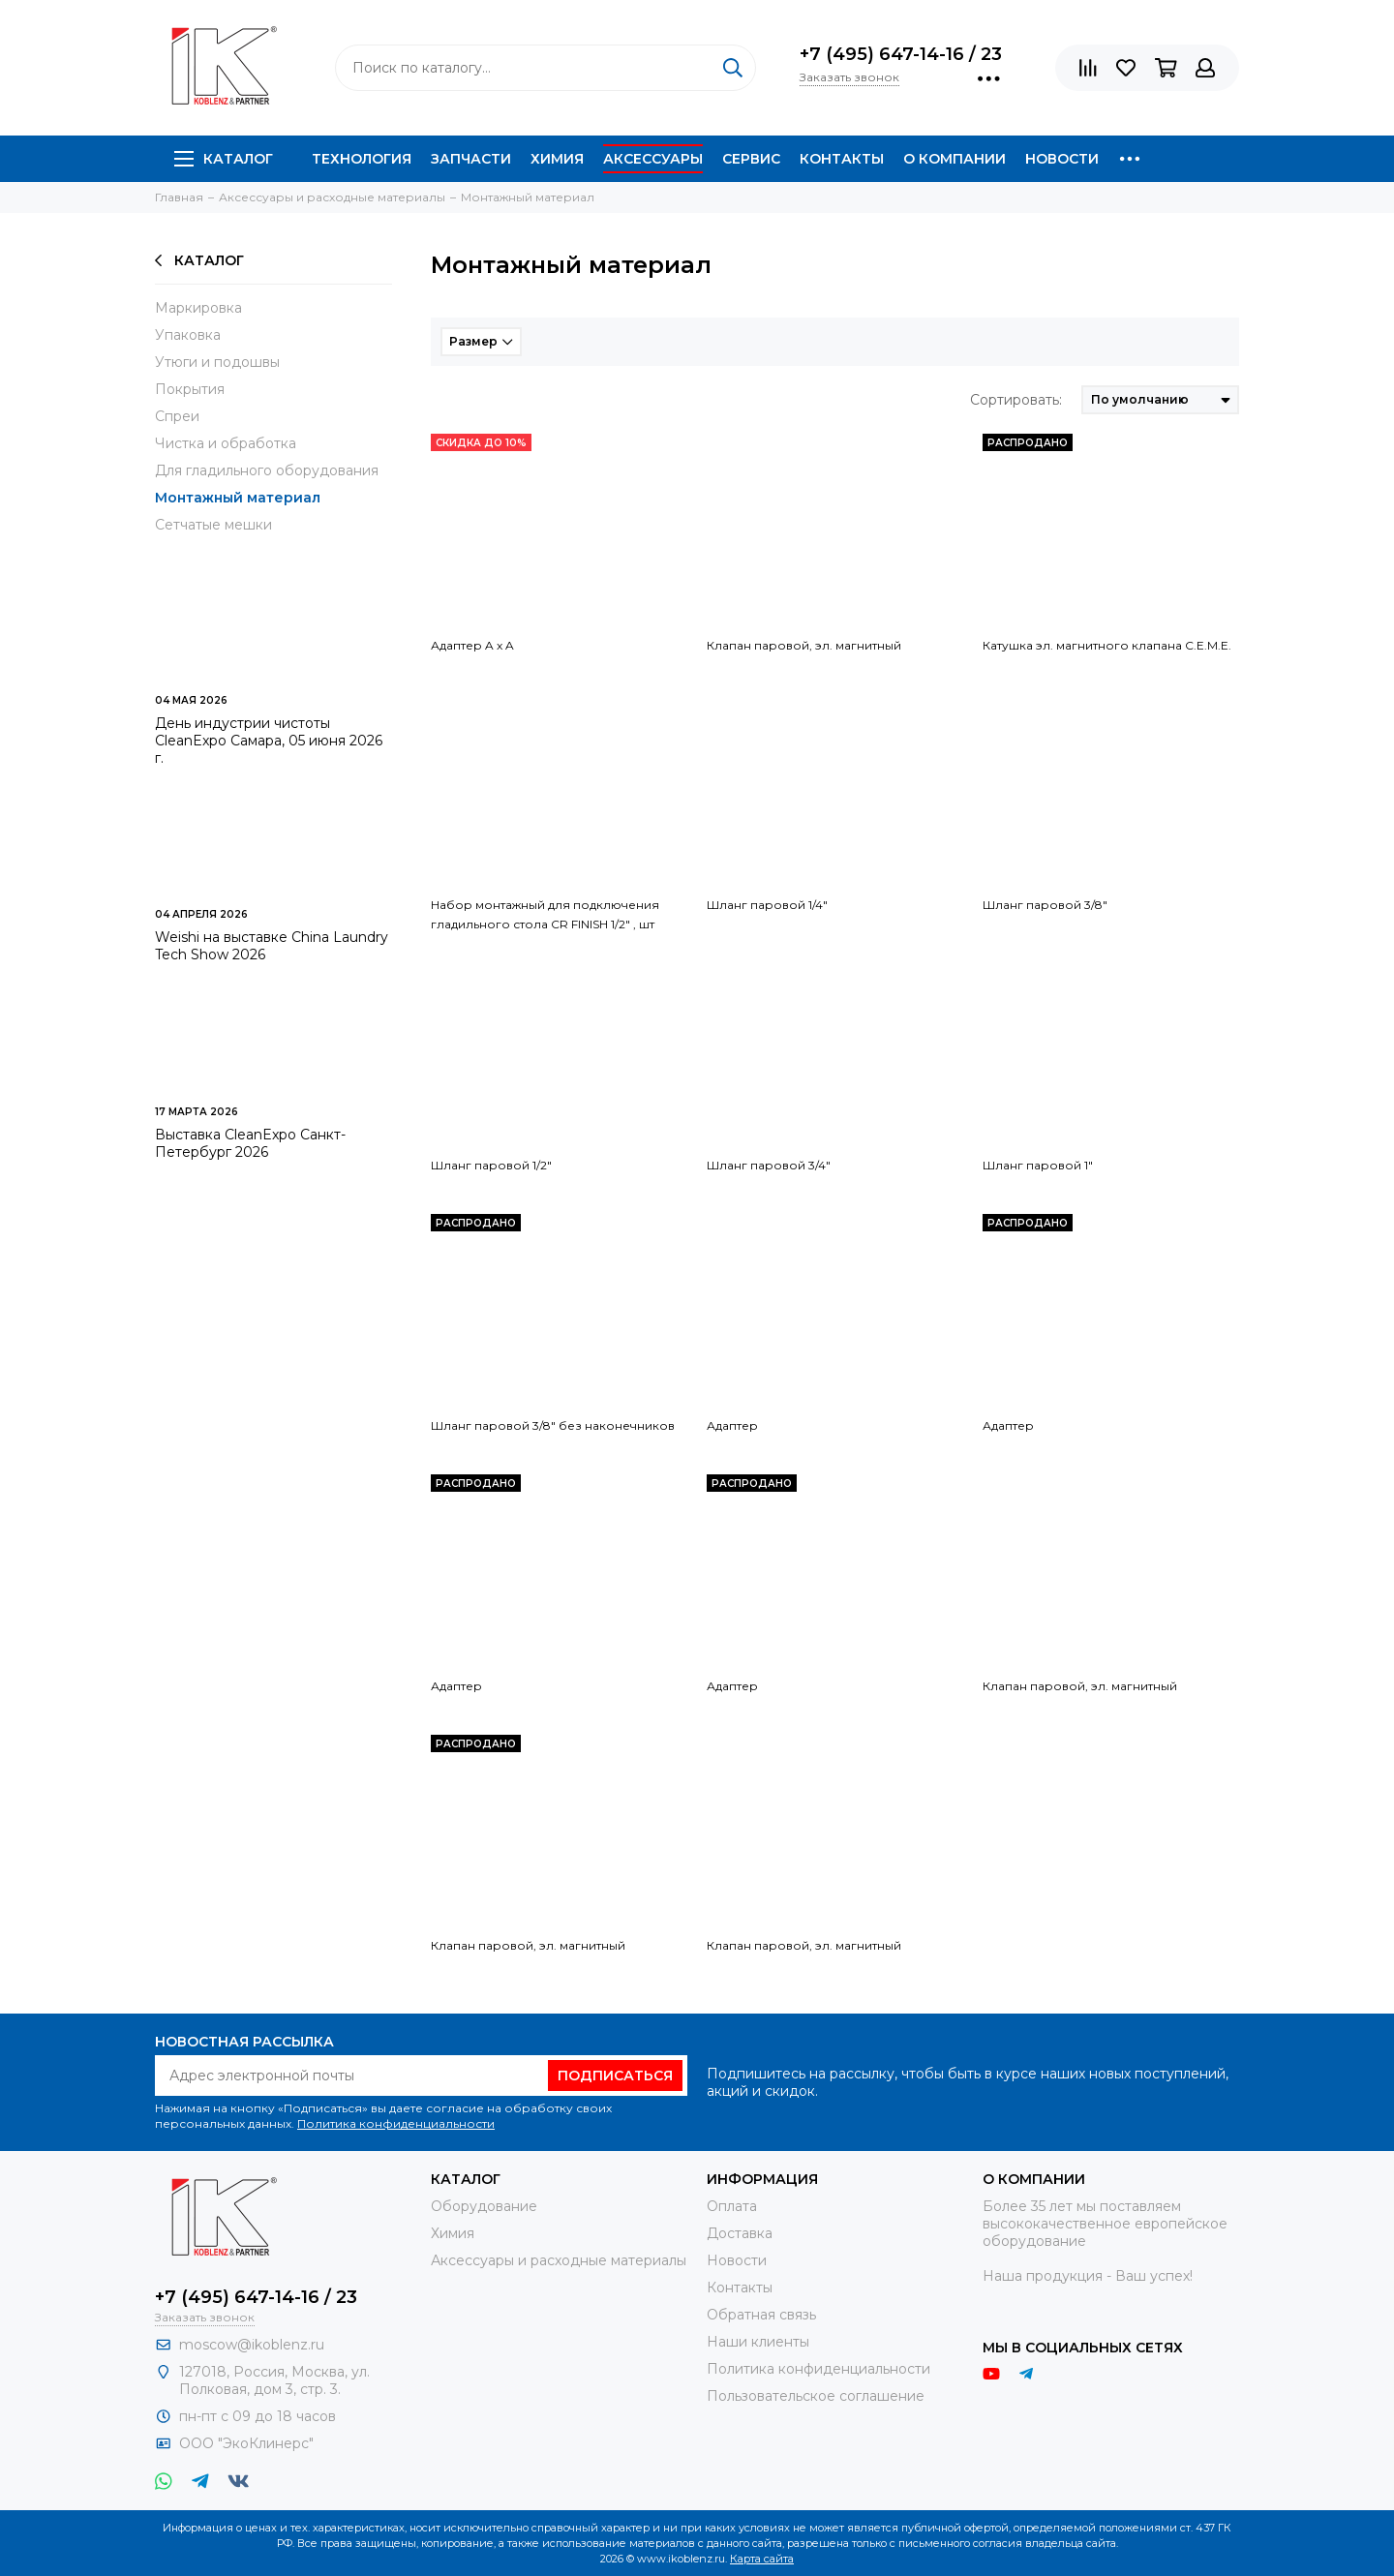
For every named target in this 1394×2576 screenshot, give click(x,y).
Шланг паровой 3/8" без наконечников (553, 1425)
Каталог (223, 158)
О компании (954, 158)
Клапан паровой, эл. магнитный (804, 645)
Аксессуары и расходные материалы (558, 2260)
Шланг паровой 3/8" (1045, 904)
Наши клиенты (758, 2341)
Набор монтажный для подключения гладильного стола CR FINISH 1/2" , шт (545, 914)
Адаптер (732, 1425)
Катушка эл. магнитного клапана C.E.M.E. (1107, 645)
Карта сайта (762, 2558)
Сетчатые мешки (213, 524)
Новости (1062, 158)
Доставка (740, 2233)
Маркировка (198, 308)
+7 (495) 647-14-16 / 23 (901, 54)
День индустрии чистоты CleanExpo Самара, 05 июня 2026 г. (268, 740)
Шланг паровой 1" (1038, 1165)
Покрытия (190, 389)
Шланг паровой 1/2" (491, 1165)
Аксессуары (653, 158)
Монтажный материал (237, 497)
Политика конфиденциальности (396, 2123)
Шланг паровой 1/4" (767, 904)
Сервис (751, 158)
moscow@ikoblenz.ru (251, 2344)
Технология (361, 158)
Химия (557, 158)
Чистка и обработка (225, 443)
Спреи (177, 416)
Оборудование (484, 2206)
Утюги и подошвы (217, 362)
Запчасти (471, 158)
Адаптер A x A (472, 645)
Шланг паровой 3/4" (769, 1165)
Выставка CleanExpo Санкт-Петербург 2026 (250, 1143)
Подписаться (615, 2075)
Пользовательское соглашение (815, 2396)
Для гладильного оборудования (267, 470)
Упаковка (188, 335)
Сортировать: (1016, 400)
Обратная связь (761, 2314)
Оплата (732, 2206)
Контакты (842, 158)
